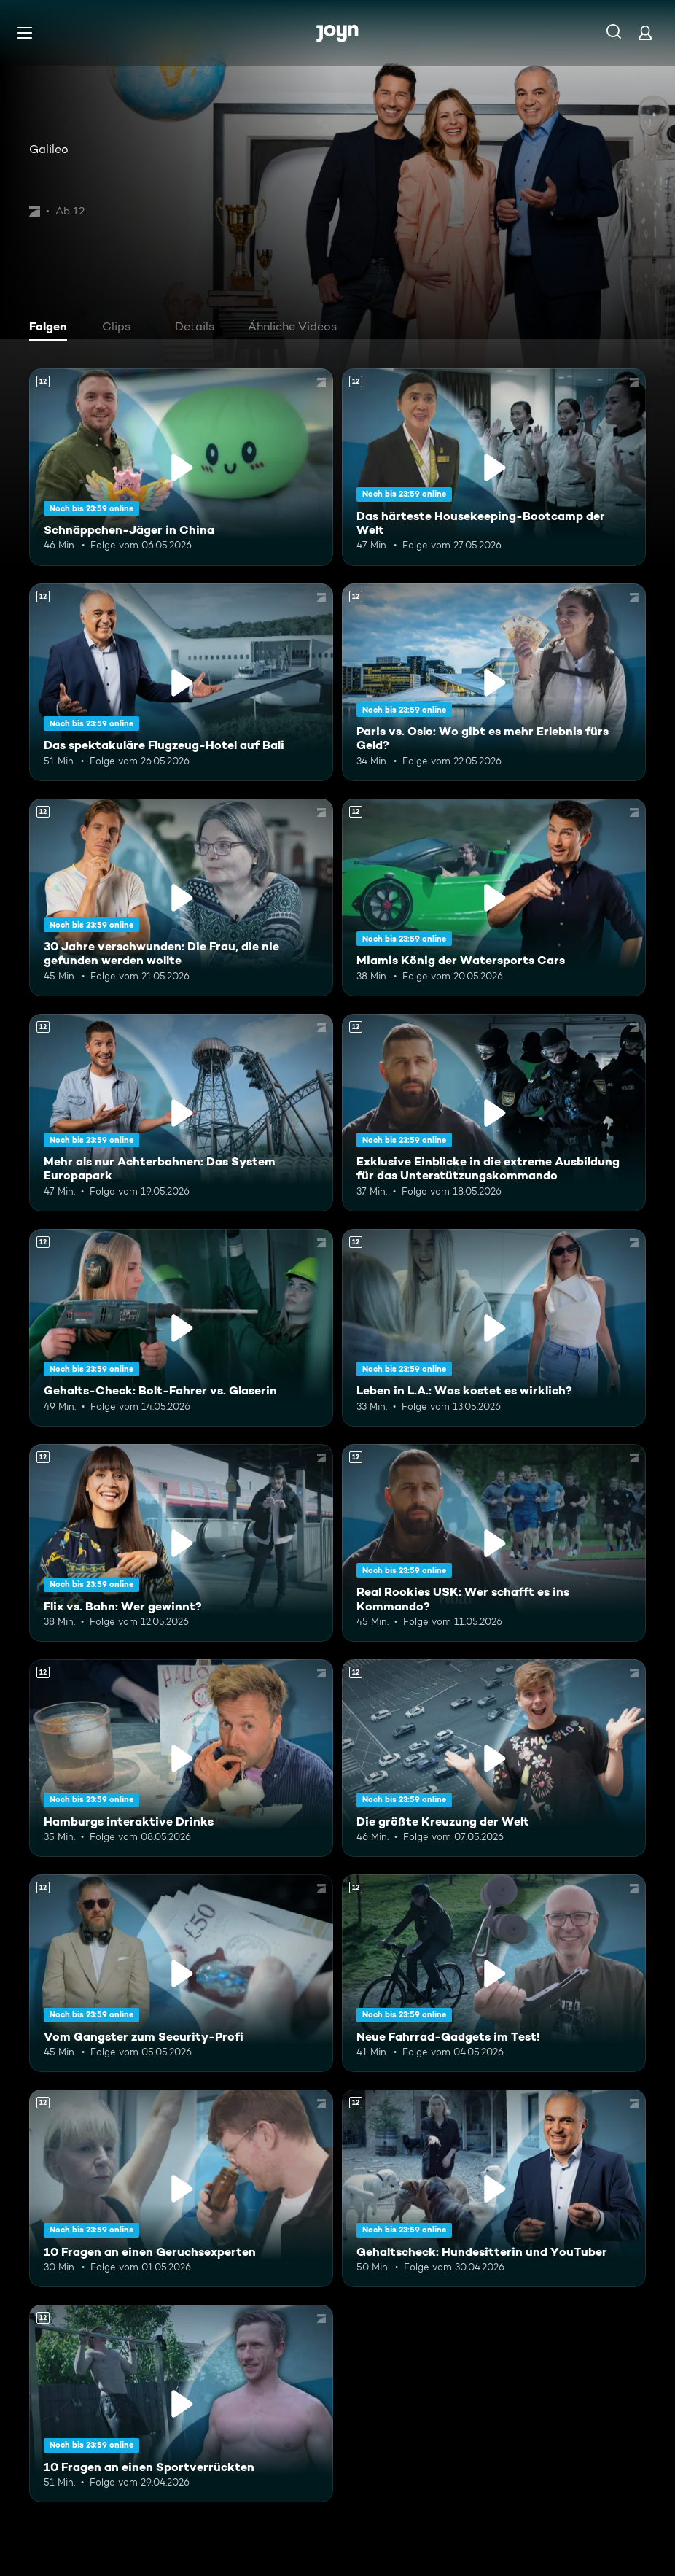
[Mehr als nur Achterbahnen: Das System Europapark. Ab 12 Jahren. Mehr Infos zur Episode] (181, 1112)
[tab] (51, 328)
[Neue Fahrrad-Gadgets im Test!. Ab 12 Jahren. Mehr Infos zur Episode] (494, 1973)
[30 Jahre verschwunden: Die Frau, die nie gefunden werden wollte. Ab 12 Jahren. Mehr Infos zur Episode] (181, 897)
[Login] (645, 32)
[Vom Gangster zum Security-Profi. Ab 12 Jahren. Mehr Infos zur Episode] (181, 1973)
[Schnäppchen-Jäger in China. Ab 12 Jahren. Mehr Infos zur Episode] (181, 467)
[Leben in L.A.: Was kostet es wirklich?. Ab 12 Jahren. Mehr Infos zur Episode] (494, 1328)
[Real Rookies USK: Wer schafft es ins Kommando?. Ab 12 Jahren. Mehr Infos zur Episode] (494, 1543)
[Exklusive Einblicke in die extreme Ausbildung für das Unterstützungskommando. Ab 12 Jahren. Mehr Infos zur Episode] (494, 1112)
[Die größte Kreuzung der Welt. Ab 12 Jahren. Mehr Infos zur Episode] (494, 1758)
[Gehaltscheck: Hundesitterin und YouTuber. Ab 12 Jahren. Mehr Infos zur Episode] (494, 2188)
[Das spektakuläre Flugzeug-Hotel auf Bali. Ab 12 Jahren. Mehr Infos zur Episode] (181, 682)
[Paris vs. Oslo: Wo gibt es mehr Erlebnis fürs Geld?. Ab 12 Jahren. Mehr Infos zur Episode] (494, 682)
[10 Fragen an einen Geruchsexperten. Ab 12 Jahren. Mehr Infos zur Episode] (181, 2188)
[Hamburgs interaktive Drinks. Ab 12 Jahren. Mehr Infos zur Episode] (181, 1758)
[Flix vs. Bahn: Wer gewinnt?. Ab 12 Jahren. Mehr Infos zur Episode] (181, 1543)
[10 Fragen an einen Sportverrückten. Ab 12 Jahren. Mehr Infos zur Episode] (181, 2403)
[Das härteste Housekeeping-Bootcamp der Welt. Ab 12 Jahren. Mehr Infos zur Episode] (494, 467)
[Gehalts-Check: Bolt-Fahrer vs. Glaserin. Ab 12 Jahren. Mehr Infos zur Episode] (181, 1328)
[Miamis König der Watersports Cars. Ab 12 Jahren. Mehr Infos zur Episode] (494, 897)
